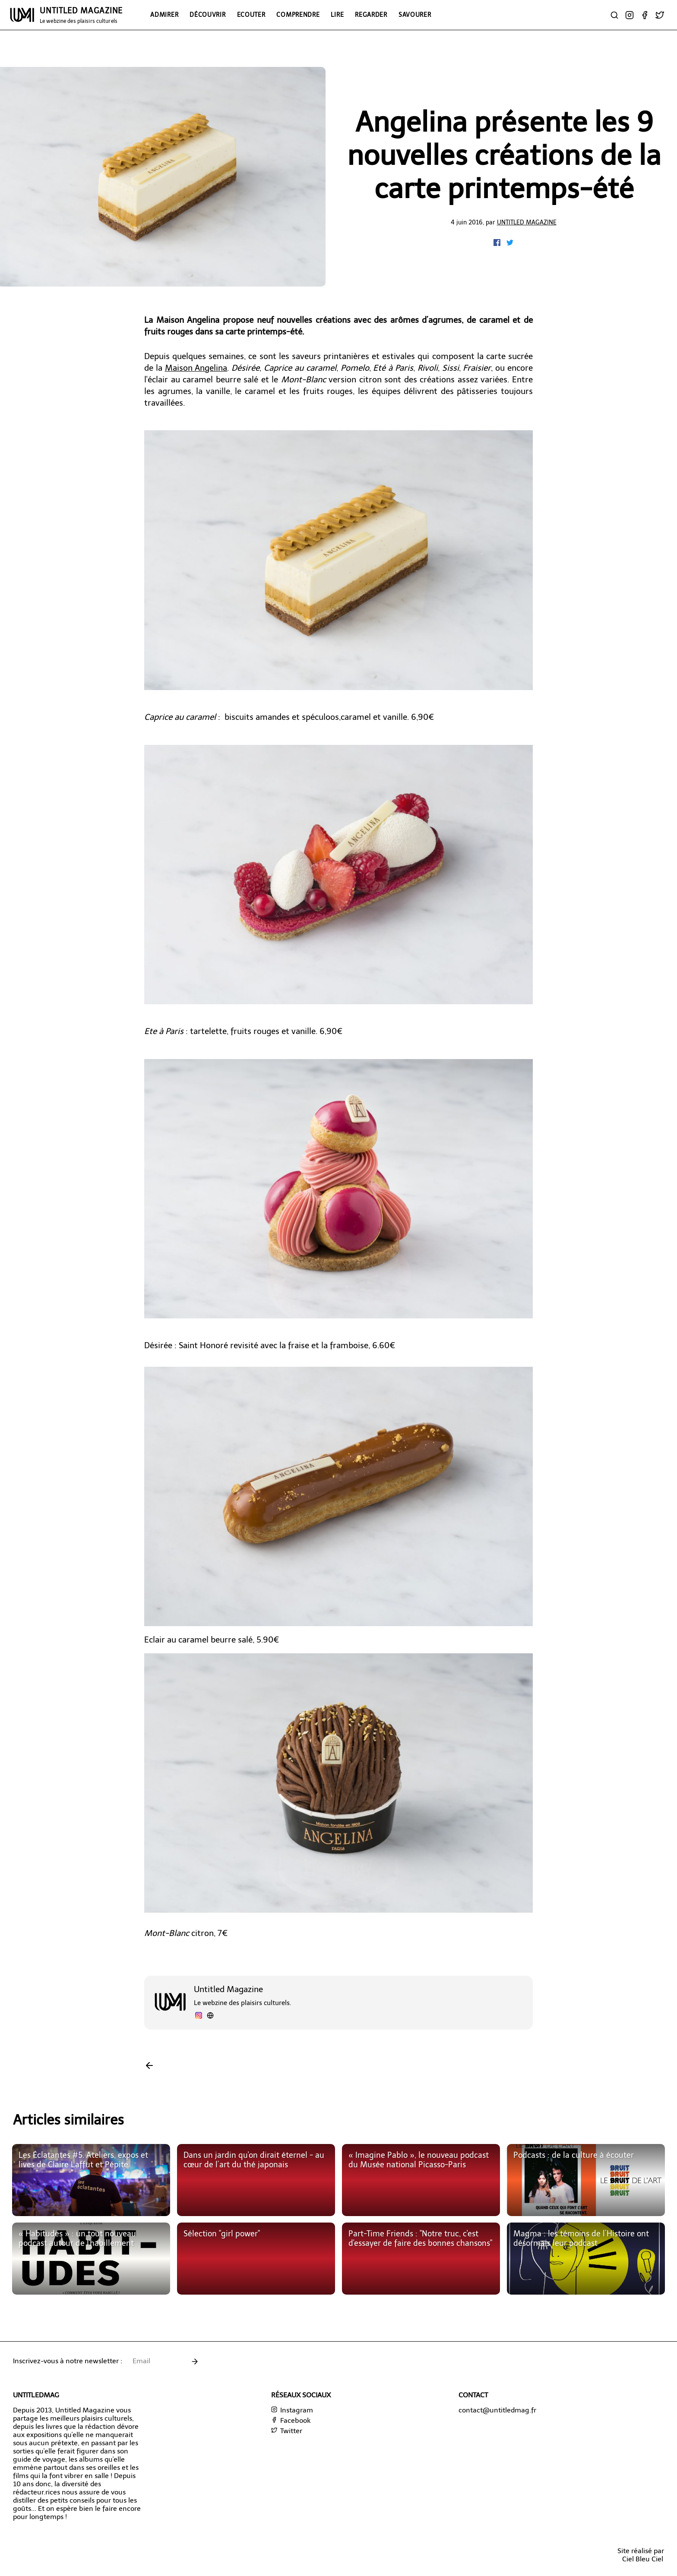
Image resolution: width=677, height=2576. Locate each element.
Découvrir (207, 15)
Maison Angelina (196, 368)
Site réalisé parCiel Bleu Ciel (640, 2555)
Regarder (371, 15)
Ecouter (251, 15)
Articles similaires (68, 2120)
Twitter (286, 2431)
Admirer (164, 15)
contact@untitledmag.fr (497, 2410)
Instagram (292, 2410)
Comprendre (298, 15)
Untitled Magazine (527, 222)
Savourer (415, 15)
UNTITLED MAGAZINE (81, 15)
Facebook (290, 2420)
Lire (337, 15)
